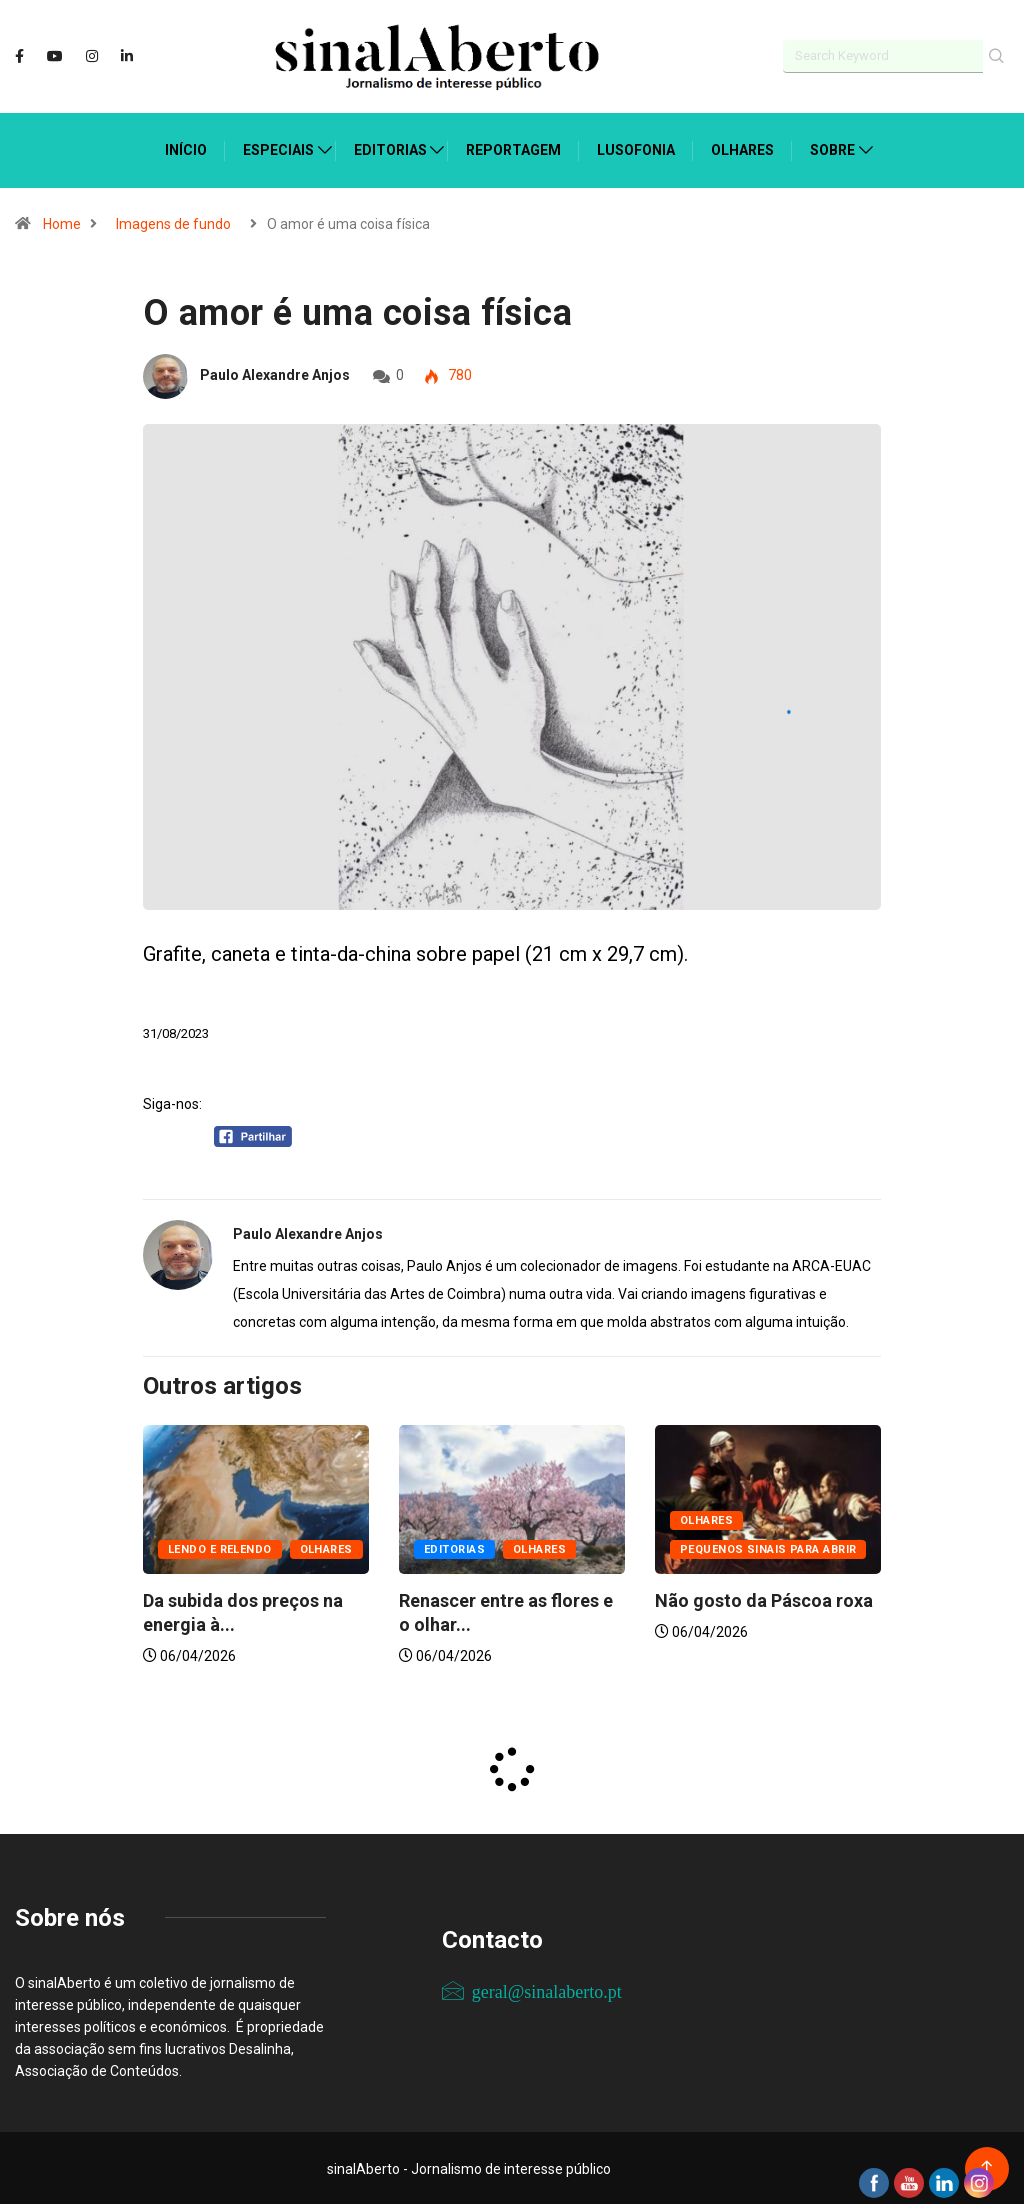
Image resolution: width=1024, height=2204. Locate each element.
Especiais (278, 148)
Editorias (390, 148)
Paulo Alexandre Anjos (275, 373)
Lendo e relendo (220, 1547)
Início (186, 148)
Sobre (832, 148)
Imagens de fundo (173, 222)
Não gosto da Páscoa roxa (764, 1598)
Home (62, 222)
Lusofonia (636, 148)
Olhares (742, 148)
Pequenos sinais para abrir (768, 1547)
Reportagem (513, 148)
